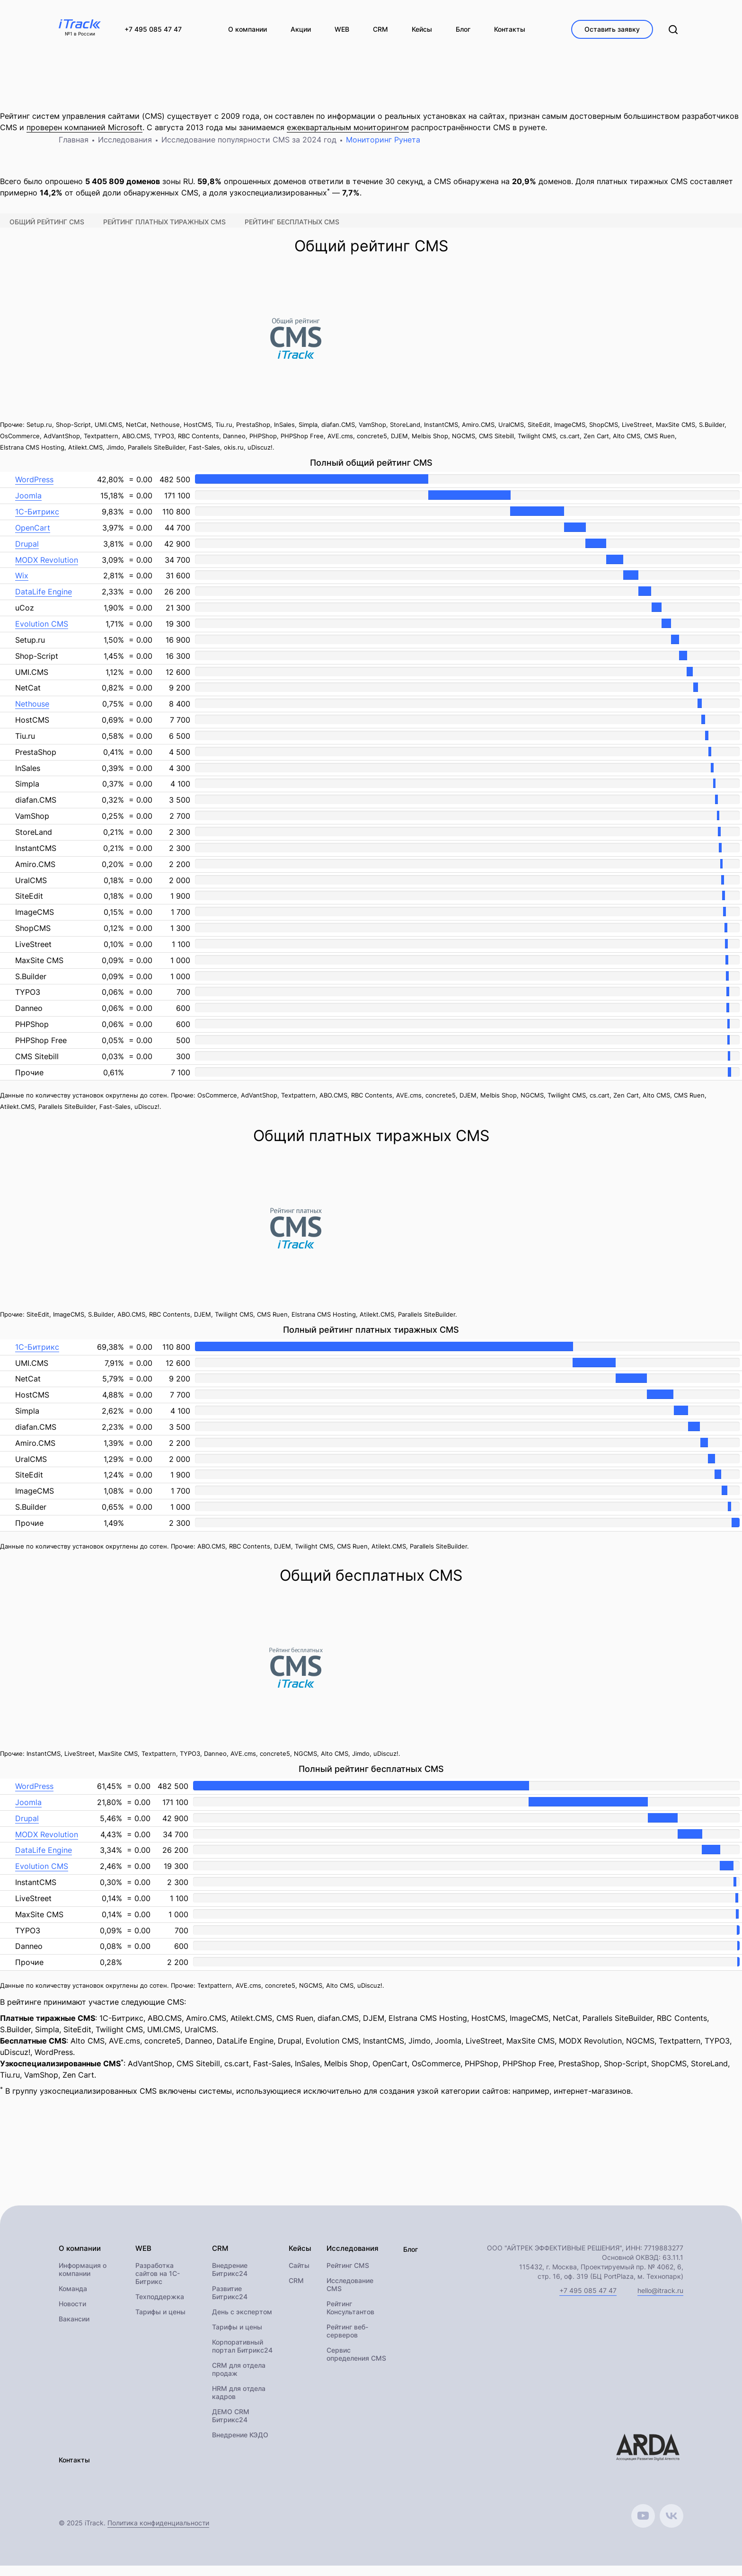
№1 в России (80, 34)
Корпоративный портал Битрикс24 (242, 2357)
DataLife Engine (43, 601)
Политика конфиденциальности (158, 2533)
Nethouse (32, 713)
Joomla (28, 505)
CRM (296, 2291)
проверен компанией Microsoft (84, 137)
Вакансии (74, 2330)
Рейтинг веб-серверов (345, 2342)
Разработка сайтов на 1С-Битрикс (157, 2284)
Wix (21, 585)
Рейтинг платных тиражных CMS (164, 232)
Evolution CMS (41, 633)
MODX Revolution (46, 569)
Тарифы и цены (160, 2323)
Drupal (27, 553)
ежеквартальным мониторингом (348, 137)
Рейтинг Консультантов (348, 2318)
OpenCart (32, 537)
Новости (72, 2314)
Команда (73, 2299)
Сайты (299, 2276)
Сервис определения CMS (354, 2365)
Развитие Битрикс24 (229, 2303)
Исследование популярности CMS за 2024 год (248, 149)
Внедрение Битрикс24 (229, 2280)
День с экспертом (242, 2323)
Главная (73, 149)
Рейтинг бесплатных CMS (292, 232)
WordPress (34, 489)
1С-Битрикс (37, 521)
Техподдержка (159, 2307)
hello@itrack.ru (660, 2300)
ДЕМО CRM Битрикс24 (230, 2426)
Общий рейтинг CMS (46, 232)
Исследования (125, 149)
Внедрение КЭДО (240, 2446)
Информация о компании (82, 2280)
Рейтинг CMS (346, 2276)
